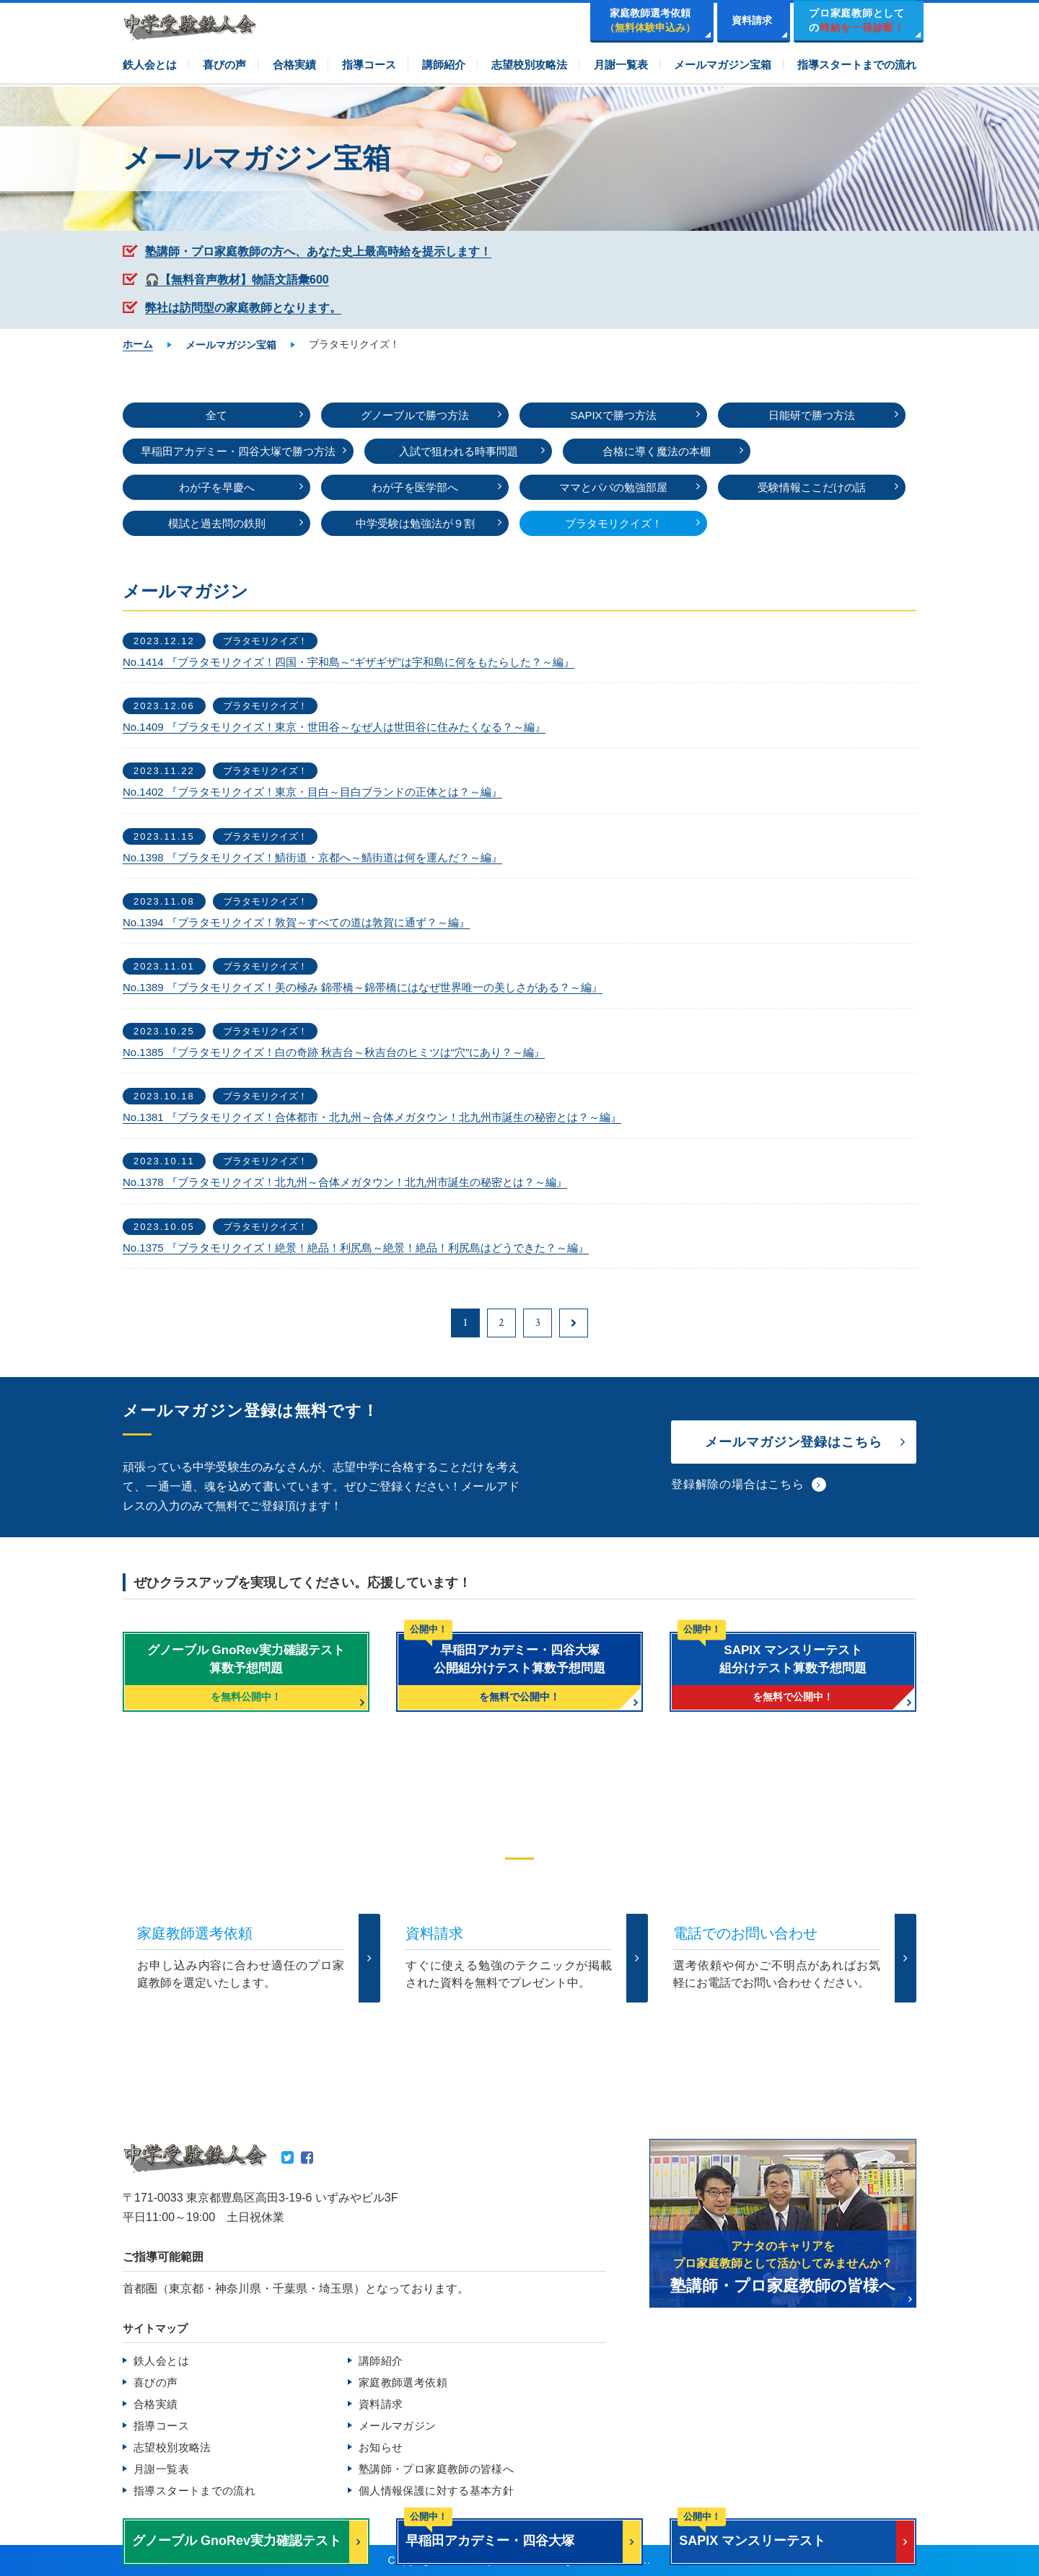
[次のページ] (573, 1323)
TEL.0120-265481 (445, 2028)
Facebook (307, 2157)
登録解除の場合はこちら (738, 1484)
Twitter (287, 2157)
